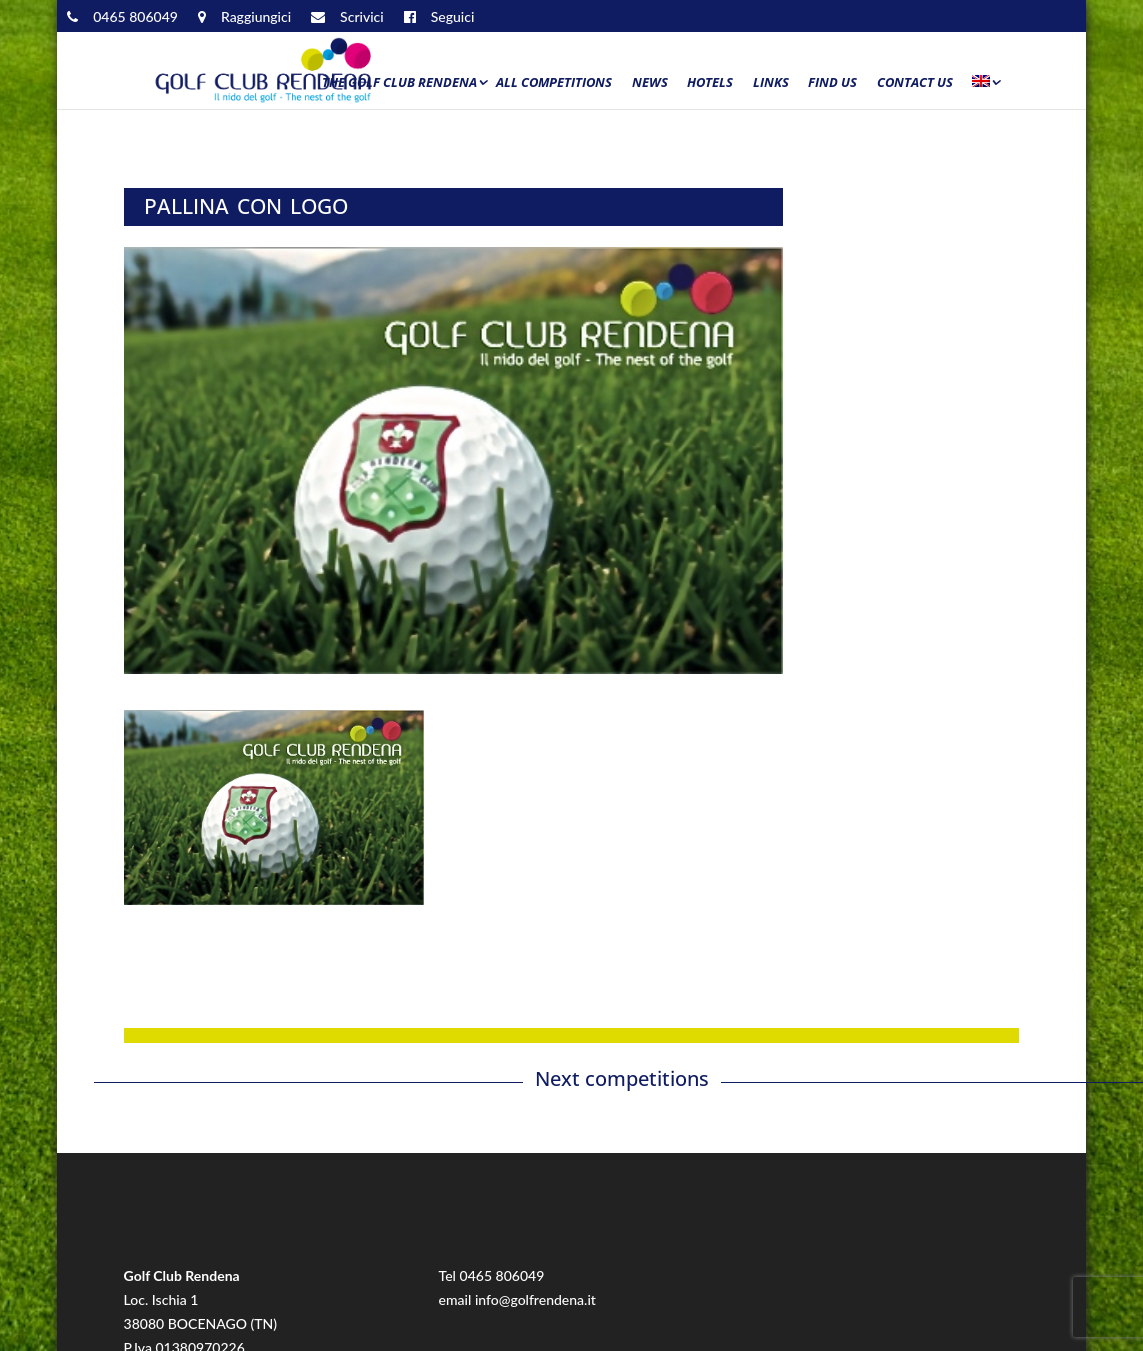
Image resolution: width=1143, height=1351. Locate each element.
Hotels (710, 83)
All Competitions (554, 83)
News (650, 83)
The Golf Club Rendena (399, 83)
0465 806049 (502, 1275)
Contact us (915, 83)
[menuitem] (985, 87)
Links (771, 83)
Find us (832, 83)
